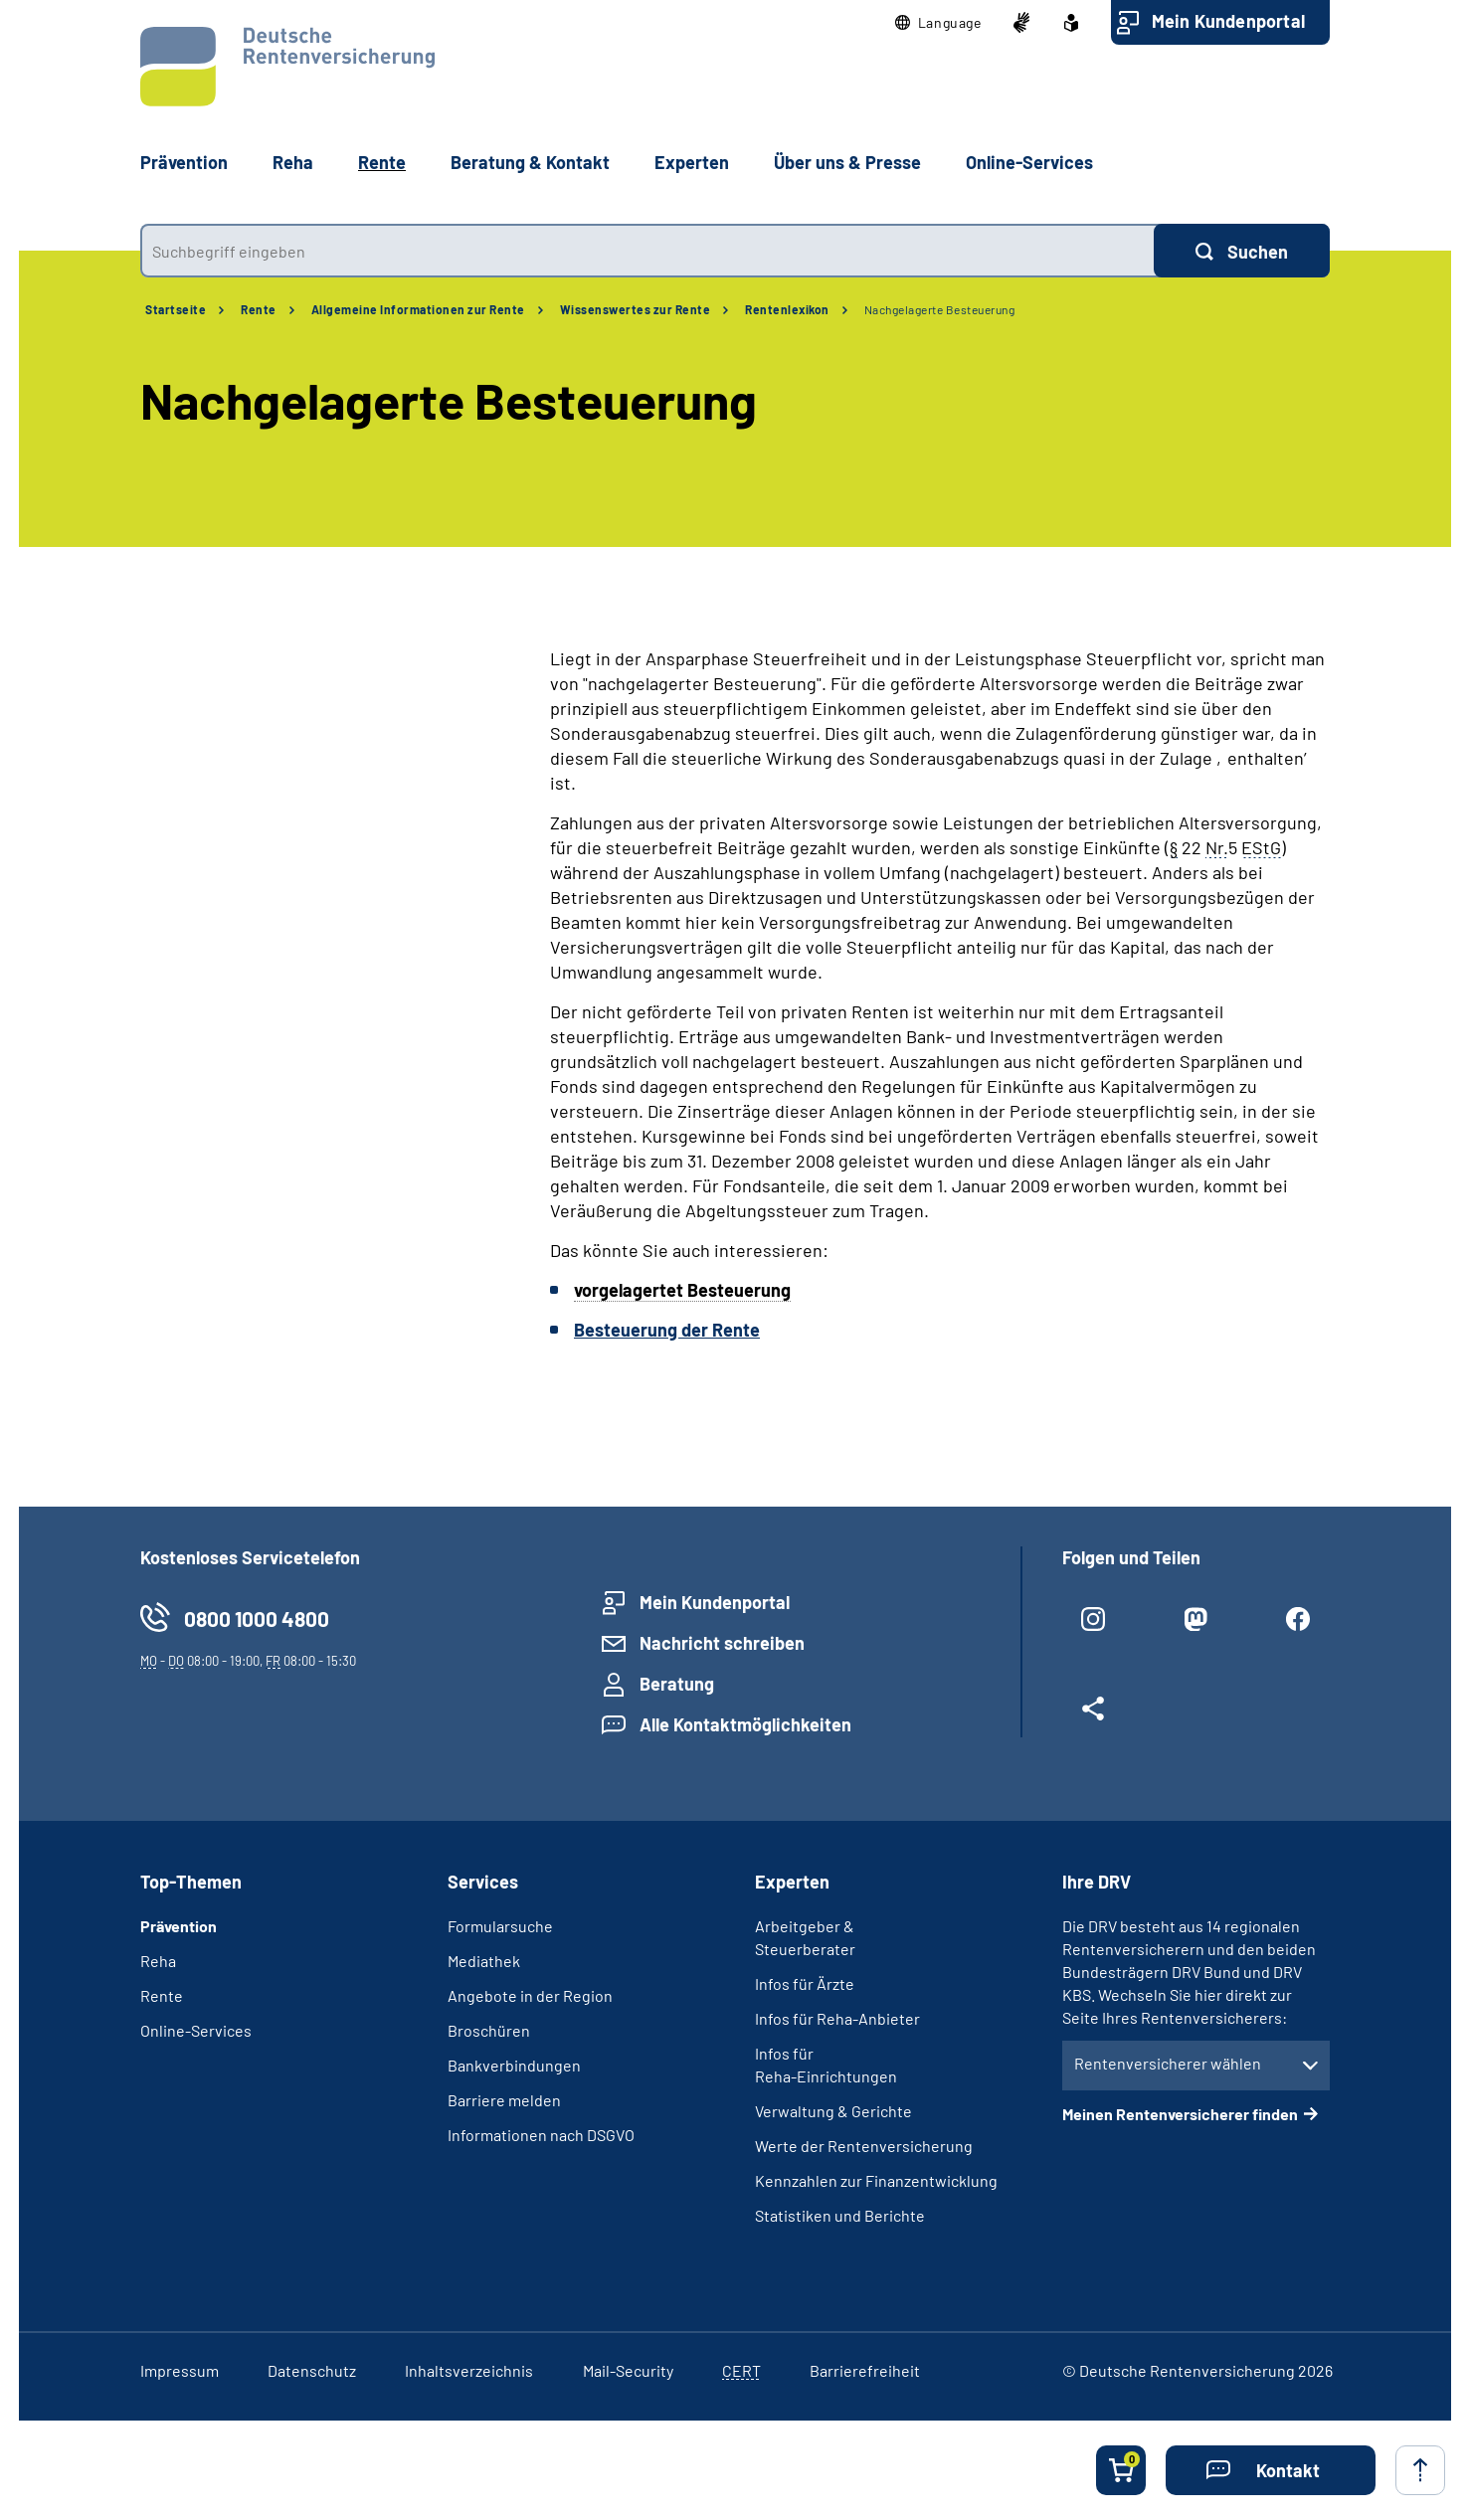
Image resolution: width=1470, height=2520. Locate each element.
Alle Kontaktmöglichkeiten (745, 1724)
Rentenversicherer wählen (1167, 2063)
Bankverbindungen (514, 2065)
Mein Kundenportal (1228, 21)
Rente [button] (382, 162)
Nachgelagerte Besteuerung (939, 309)
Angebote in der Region (530, 1995)
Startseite (175, 309)
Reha (158, 1960)
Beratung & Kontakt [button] (530, 162)
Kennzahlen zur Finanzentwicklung (876, 2180)
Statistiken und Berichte (840, 2215)
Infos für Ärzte (804, 1983)
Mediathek (484, 1960)
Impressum (179, 2370)
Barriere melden (504, 2099)
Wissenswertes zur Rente (635, 309)
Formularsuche (500, 1925)
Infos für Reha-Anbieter (837, 2018)
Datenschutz (312, 2370)
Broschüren (489, 2030)
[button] (938, 23)
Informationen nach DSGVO (541, 2134)
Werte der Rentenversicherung (864, 2145)
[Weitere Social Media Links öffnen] (1093, 1716)
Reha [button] (293, 162)
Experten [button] (691, 162)
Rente (258, 309)
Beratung (677, 1684)
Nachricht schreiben (722, 1643)
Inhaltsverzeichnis (469, 2370)
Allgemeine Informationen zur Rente (418, 309)
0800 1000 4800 (256, 1618)
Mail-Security (628, 2370)
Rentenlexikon (787, 309)
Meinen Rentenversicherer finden (1180, 2113)
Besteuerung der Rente (667, 1330)
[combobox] (647, 250)
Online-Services (1029, 162)
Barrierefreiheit (865, 2370)
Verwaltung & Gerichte (833, 2110)
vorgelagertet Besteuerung (682, 1290)
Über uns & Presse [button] (847, 162)
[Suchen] (1242, 250)
